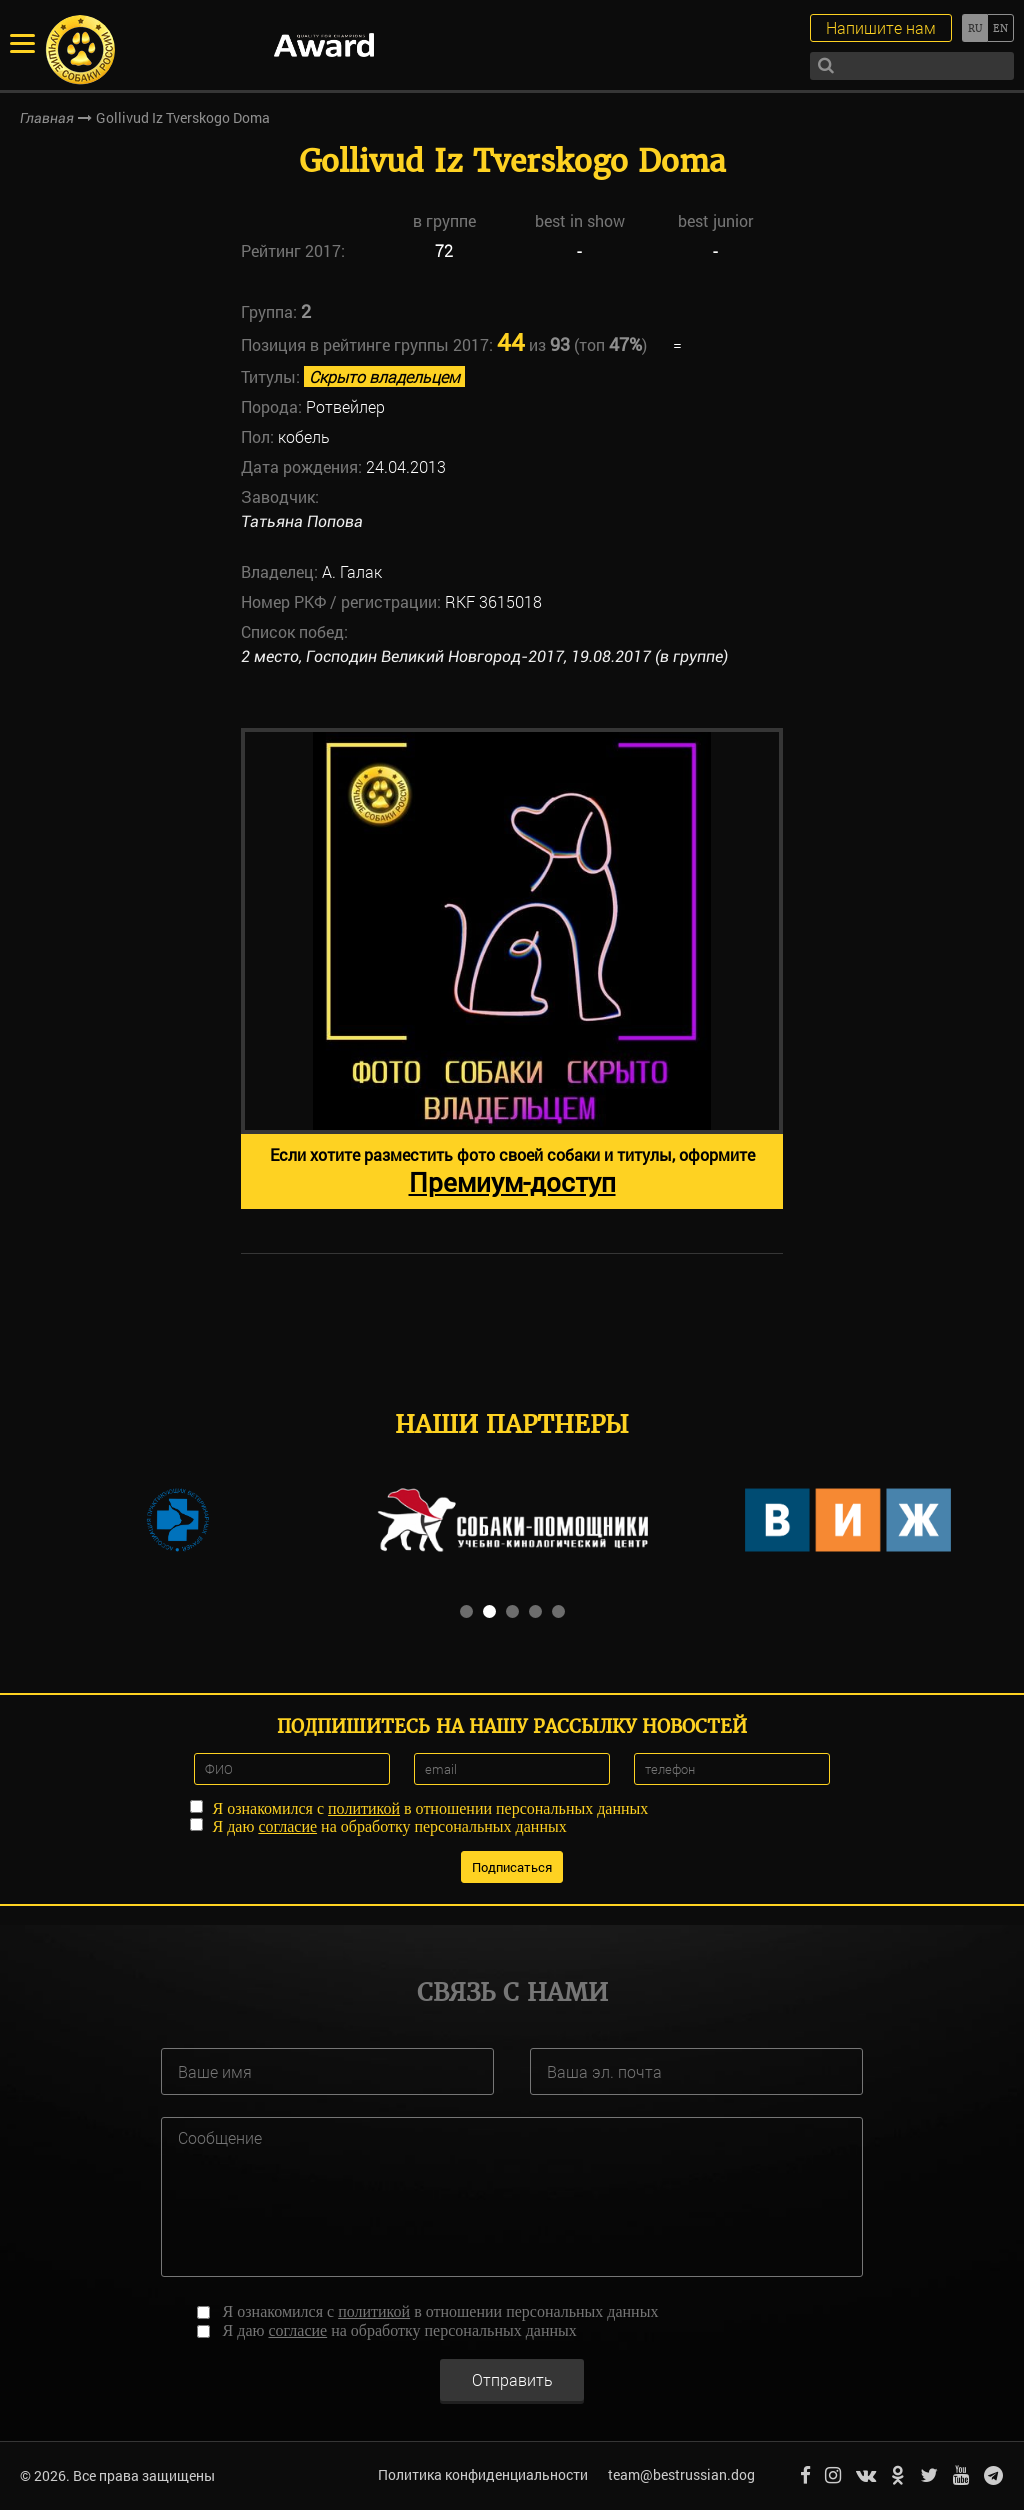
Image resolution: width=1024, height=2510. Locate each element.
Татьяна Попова (302, 521)
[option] (512, 968)
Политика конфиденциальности (483, 2474)
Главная (47, 118)
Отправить (512, 2378)
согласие (287, 1826)
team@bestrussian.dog (681, 2474)
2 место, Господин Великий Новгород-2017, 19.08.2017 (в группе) (484, 656)
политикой (364, 1808)
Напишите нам (881, 27)
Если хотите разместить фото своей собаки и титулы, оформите (512, 1171)
